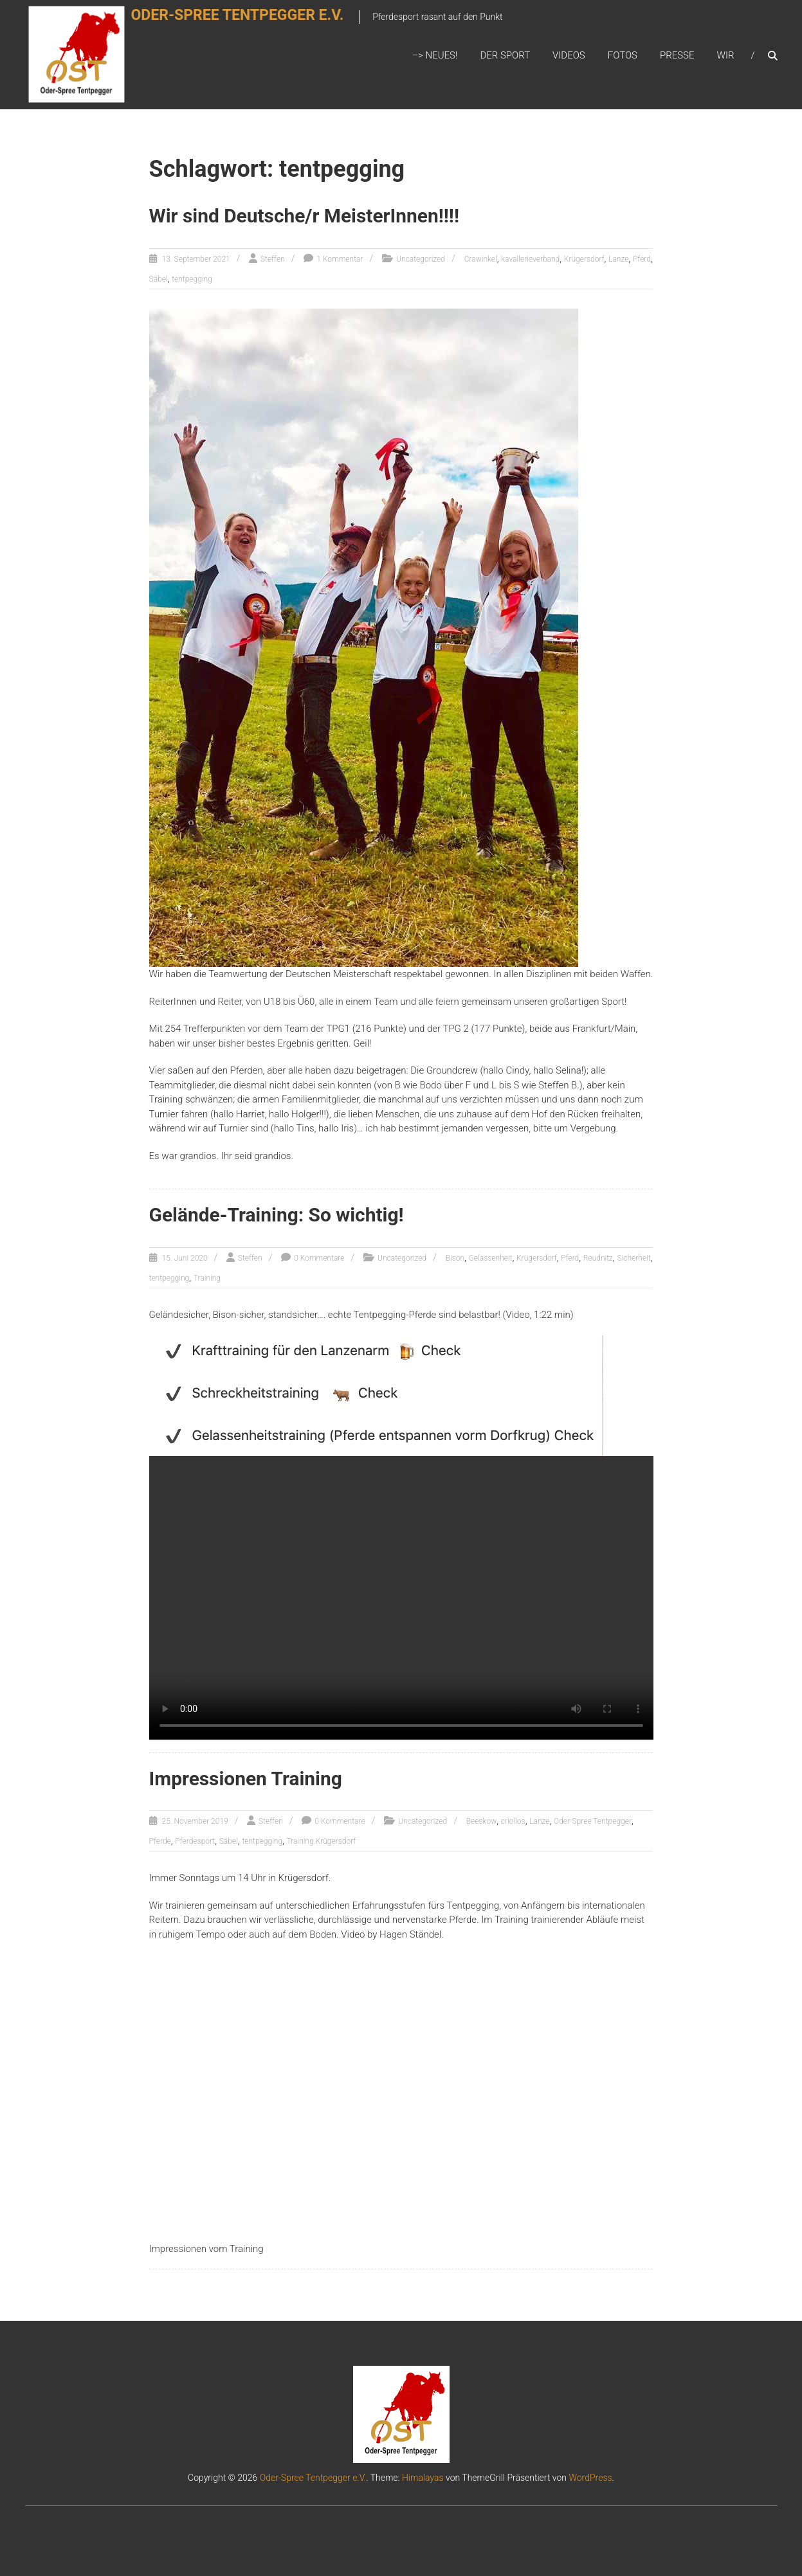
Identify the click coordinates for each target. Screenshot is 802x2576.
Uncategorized (420, 259)
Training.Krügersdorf (321, 1840)
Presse (677, 56)
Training (207, 1278)
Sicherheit (633, 1258)
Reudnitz (598, 1258)
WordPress (590, 2477)
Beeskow (481, 1820)
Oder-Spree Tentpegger (593, 1820)
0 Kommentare (319, 1258)
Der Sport (505, 56)
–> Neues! (434, 56)
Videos (568, 56)
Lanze (618, 259)
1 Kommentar (339, 259)
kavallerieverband (530, 259)
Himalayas (423, 2477)
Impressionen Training (246, 1778)
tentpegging (192, 279)
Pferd (642, 259)
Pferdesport (195, 1840)
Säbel (158, 279)
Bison (455, 1258)
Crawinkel (480, 259)
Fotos (622, 56)
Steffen (272, 259)
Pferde (160, 1840)
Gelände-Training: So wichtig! (277, 1215)
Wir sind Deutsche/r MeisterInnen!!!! (304, 217)
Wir (725, 56)
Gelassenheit (491, 1258)
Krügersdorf (584, 259)
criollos (513, 1820)
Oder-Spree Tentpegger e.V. (253, 23)
